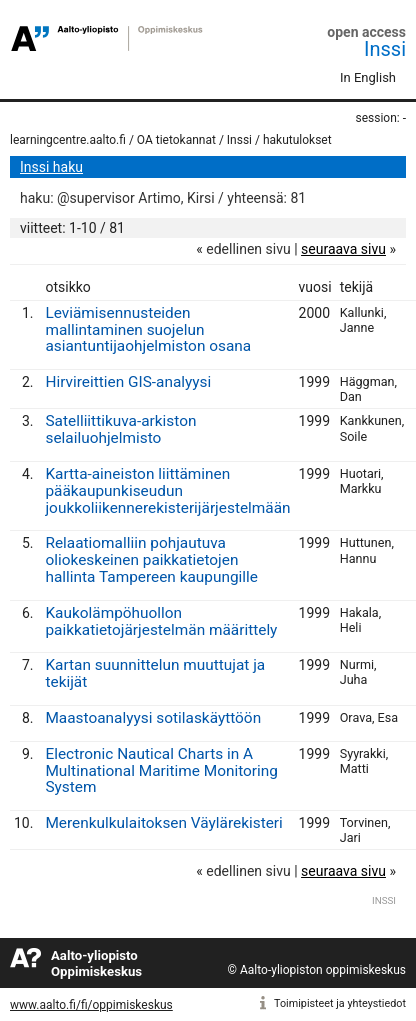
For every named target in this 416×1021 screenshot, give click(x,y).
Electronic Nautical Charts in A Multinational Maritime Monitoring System (161, 771)
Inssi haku (51, 167)
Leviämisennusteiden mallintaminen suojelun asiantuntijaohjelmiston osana (148, 330)
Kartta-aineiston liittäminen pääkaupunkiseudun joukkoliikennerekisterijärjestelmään (167, 491)
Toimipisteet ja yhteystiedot (340, 1003)
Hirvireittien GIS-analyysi (128, 382)
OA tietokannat (176, 140)
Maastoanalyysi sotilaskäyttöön (153, 718)
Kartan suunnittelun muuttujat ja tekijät (155, 673)
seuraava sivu (343, 249)
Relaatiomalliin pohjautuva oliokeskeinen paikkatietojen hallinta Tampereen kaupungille (151, 560)
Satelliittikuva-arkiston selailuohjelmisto (120, 429)
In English (368, 77)
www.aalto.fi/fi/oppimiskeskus (91, 1005)
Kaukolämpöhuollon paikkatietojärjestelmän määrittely (161, 621)
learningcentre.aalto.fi (68, 140)
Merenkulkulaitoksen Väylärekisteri (163, 823)
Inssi (385, 49)
